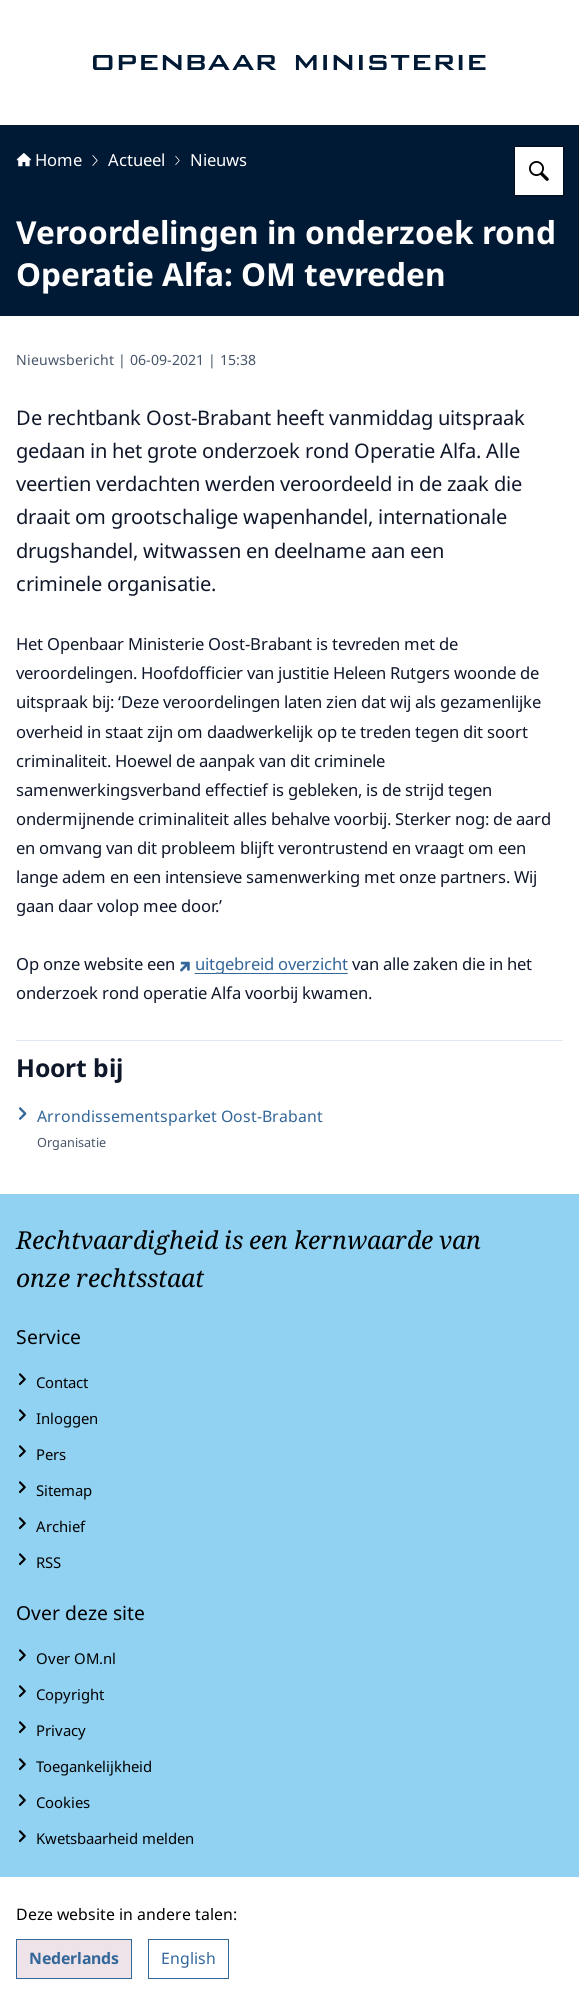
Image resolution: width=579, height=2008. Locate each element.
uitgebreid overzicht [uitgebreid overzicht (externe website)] (263, 963)
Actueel (136, 159)
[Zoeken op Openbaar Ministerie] (539, 171)
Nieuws (218, 159)
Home (49, 159)
